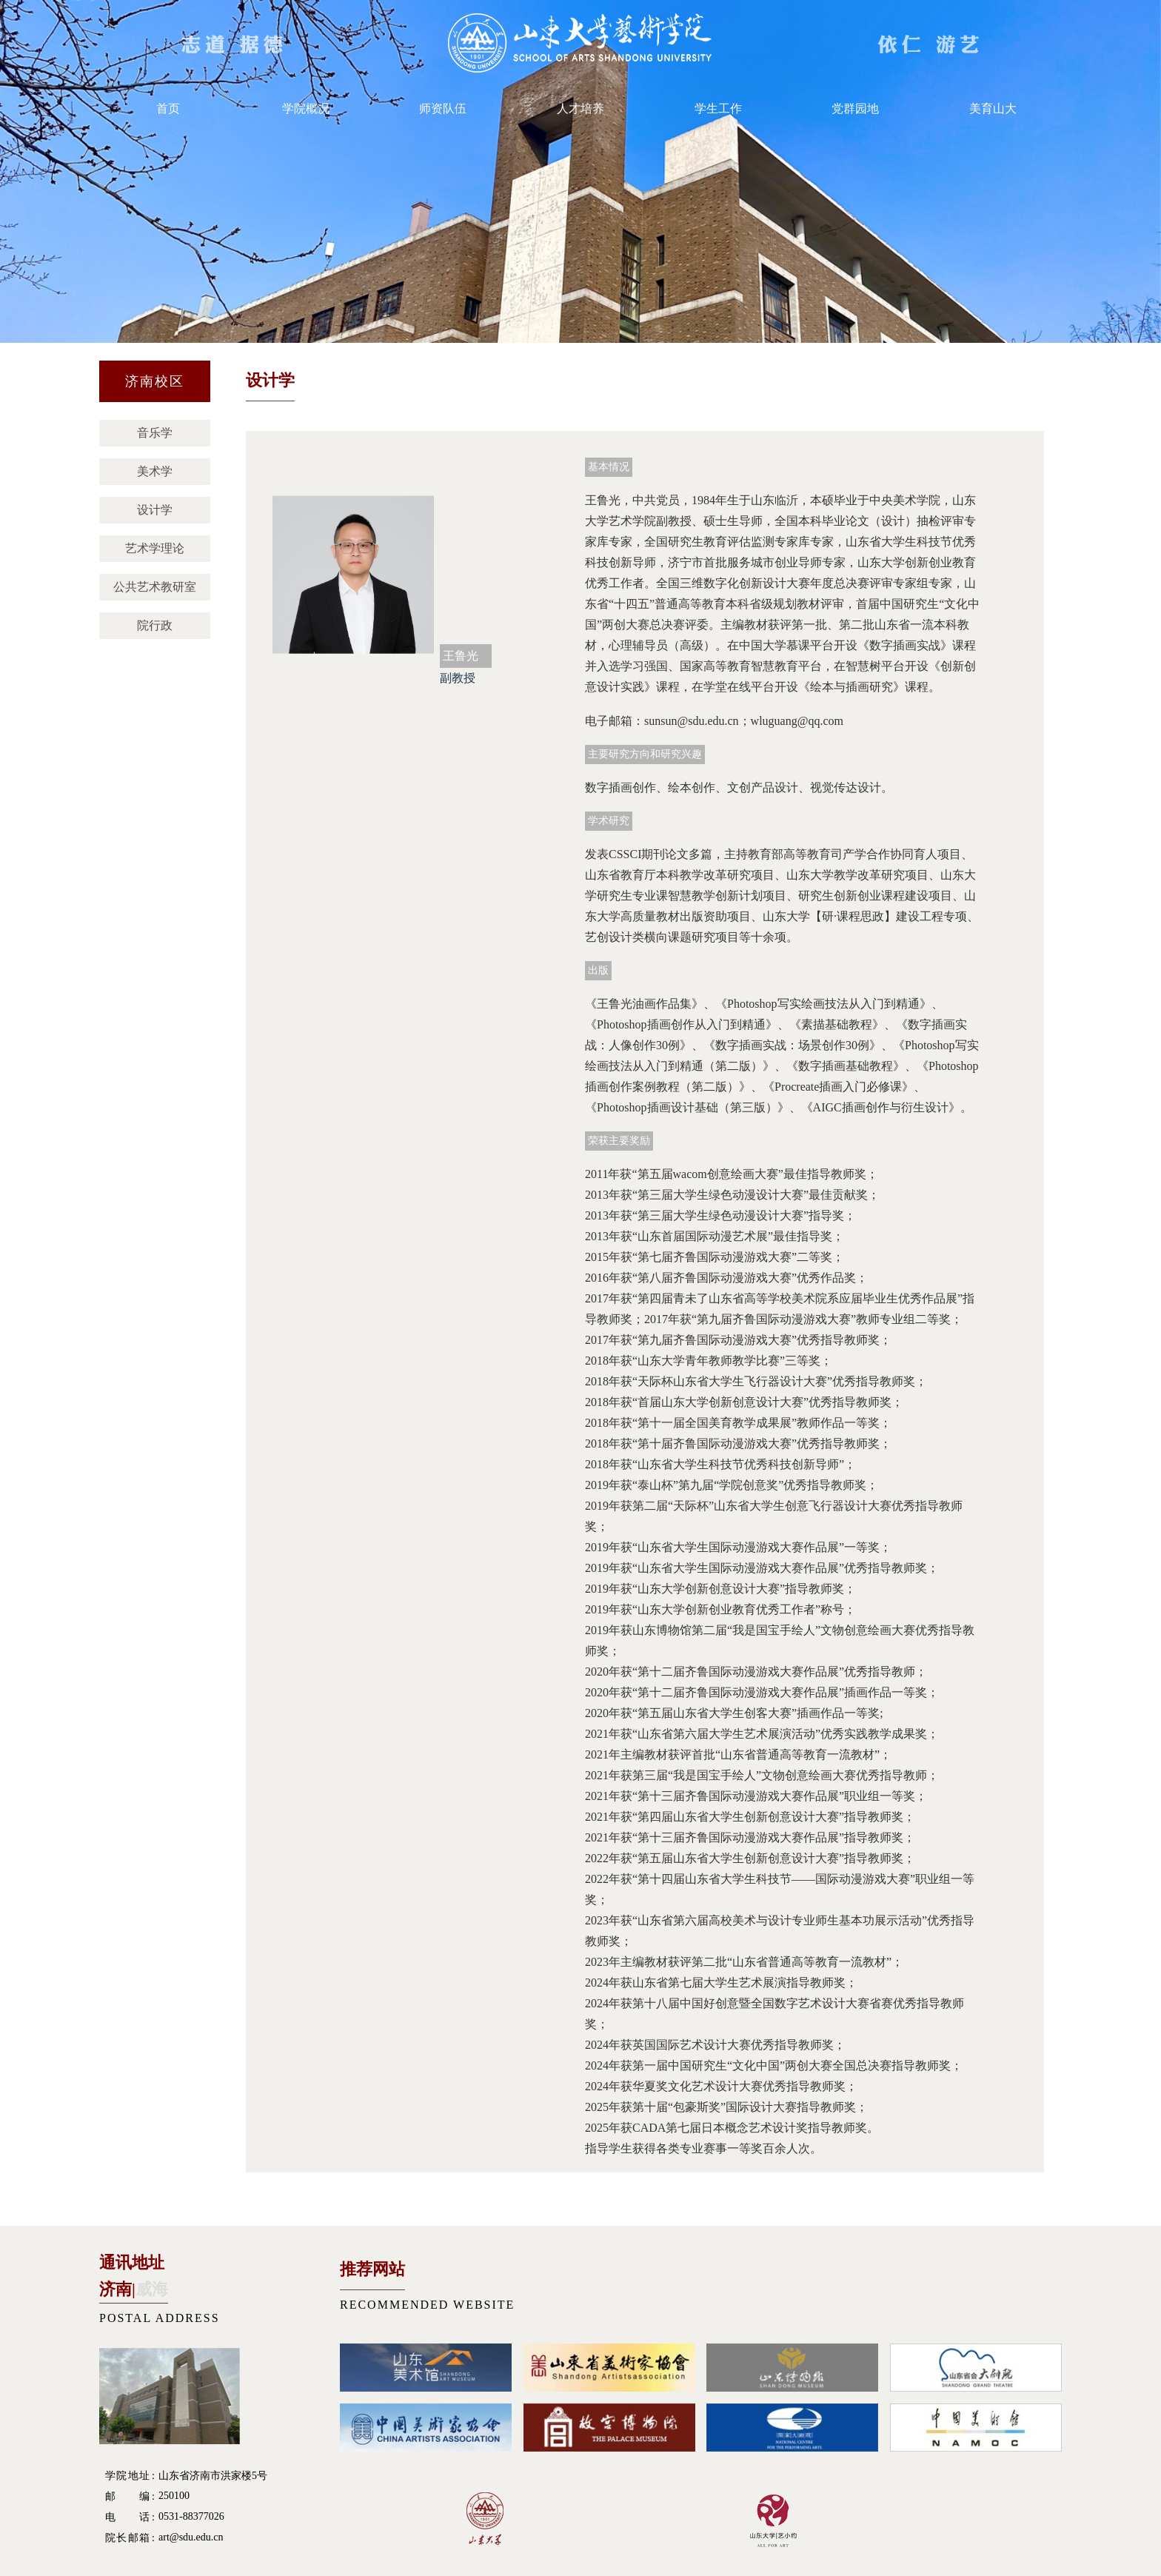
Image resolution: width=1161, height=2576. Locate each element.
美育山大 (993, 108)
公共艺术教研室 (154, 587)
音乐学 (155, 432)
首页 (168, 108)
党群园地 (855, 108)
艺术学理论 (154, 548)
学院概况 (305, 108)
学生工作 (718, 108)
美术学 (155, 471)
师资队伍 (442, 108)
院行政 (155, 625)
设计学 (155, 510)
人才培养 (580, 108)
